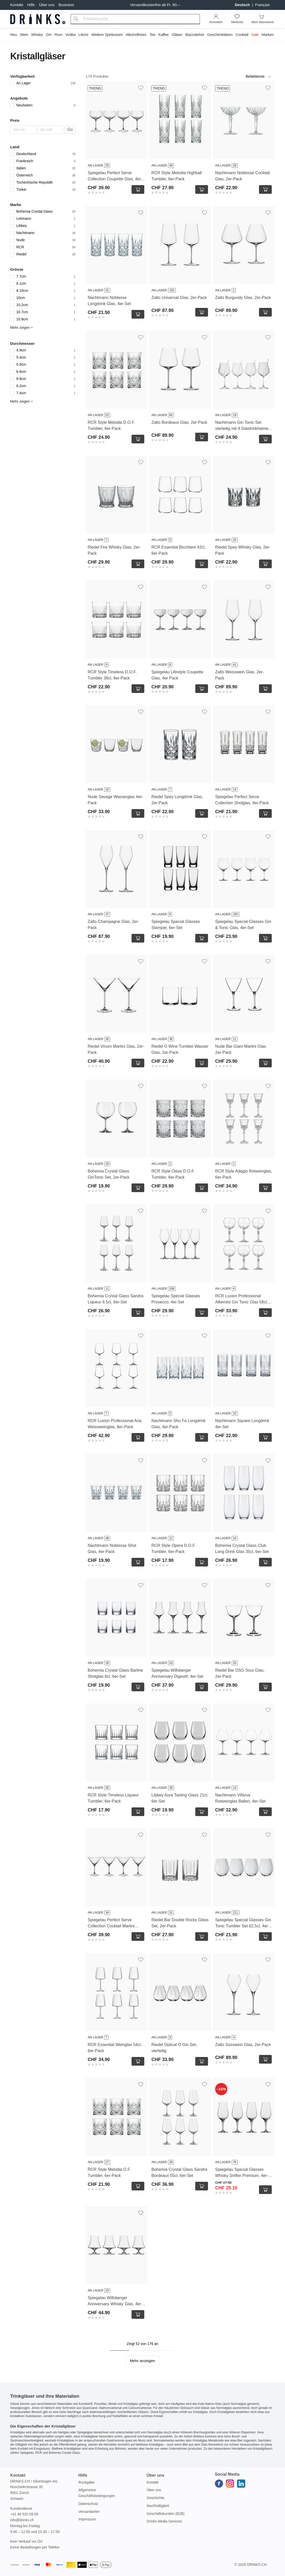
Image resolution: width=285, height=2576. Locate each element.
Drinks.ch (257, 2565)
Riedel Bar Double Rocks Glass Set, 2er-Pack (180, 1923)
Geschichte (155, 2498)
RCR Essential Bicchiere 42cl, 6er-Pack (178, 550)
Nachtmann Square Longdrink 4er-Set (242, 1424)
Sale (255, 34)
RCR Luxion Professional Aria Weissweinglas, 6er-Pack (114, 1424)
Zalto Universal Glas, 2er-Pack (179, 297)
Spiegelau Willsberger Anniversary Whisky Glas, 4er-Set (115, 2301)
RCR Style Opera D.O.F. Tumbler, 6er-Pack (173, 1548)
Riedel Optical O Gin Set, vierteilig (174, 2047)
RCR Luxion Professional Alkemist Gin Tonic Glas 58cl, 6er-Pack (241, 1299)
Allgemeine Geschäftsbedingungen (97, 2493)
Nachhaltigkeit (158, 2506)
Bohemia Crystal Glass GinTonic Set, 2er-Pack (108, 1174)
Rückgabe (87, 2482)
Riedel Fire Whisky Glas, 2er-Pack (114, 550)
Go (70, 129)
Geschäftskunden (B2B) (166, 2514)
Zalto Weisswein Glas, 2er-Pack (239, 675)
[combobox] (135, 19)
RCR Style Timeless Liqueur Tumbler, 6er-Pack (113, 1798)
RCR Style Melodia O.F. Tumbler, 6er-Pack (109, 2172)
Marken (268, 34)
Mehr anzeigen (142, 2361)
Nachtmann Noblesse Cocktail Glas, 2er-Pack (242, 176)
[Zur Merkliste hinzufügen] (140, 87)
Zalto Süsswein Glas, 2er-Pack (243, 2044)
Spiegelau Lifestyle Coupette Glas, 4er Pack (177, 675)
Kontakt (16, 5)
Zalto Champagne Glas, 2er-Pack (113, 924)
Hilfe (31, 5)
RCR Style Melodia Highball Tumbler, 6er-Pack (176, 176)
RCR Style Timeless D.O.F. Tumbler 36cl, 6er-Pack (112, 675)
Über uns (47, 5)
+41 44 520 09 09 (24, 2514)
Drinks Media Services (164, 2521)
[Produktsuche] (76, 19)
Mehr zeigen (22, 327)
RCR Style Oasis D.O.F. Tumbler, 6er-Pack (173, 1174)
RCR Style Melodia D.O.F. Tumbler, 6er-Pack (111, 425)
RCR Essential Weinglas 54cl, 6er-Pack (115, 2047)
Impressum (87, 2519)
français (262, 5)
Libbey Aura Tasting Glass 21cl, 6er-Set (179, 1798)
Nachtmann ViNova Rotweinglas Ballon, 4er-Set (240, 1798)
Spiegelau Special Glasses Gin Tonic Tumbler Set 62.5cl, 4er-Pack (243, 1923)
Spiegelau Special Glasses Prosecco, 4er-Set (175, 1299)
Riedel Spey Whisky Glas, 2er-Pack (242, 550)
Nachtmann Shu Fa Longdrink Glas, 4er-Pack (178, 1424)
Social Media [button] (227, 2474)
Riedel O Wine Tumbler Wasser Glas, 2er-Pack (179, 1049)
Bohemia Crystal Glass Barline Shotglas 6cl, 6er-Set (115, 1673)
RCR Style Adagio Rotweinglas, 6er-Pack (243, 1174)
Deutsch (243, 5)
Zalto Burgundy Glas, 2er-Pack (243, 297)
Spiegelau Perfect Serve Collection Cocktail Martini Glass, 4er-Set (111, 1923)
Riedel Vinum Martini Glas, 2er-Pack (116, 1049)
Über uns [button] (155, 2475)
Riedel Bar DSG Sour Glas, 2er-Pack (240, 1673)
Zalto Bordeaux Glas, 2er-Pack (179, 422)
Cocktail (242, 34)
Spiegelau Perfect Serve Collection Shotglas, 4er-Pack (242, 800)
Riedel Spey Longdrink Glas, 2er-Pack (177, 800)
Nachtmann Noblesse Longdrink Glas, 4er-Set (109, 300)
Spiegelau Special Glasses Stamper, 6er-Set (175, 924)
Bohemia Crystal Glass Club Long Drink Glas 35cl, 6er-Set (242, 1548)
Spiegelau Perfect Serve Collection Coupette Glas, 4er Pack (114, 176)
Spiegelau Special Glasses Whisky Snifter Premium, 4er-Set (241, 2173)
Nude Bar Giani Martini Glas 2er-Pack (240, 1049)
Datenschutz (88, 2504)
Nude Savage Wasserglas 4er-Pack (115, 800)
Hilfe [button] (83, 2475)
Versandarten (89, 2512)
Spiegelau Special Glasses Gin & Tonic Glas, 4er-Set (243, 924)
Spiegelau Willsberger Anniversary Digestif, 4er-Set (177, 1673)
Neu (13, 34)
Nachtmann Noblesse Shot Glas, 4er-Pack (112, 1548)
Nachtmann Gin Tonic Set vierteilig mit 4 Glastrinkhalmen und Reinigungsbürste (243, 426)
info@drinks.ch (22, 2520)
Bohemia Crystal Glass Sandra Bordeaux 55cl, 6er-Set (179, 2172)
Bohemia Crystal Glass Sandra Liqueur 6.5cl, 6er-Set (116, 1299)
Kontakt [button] (17, 2475)
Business (66, 5)
